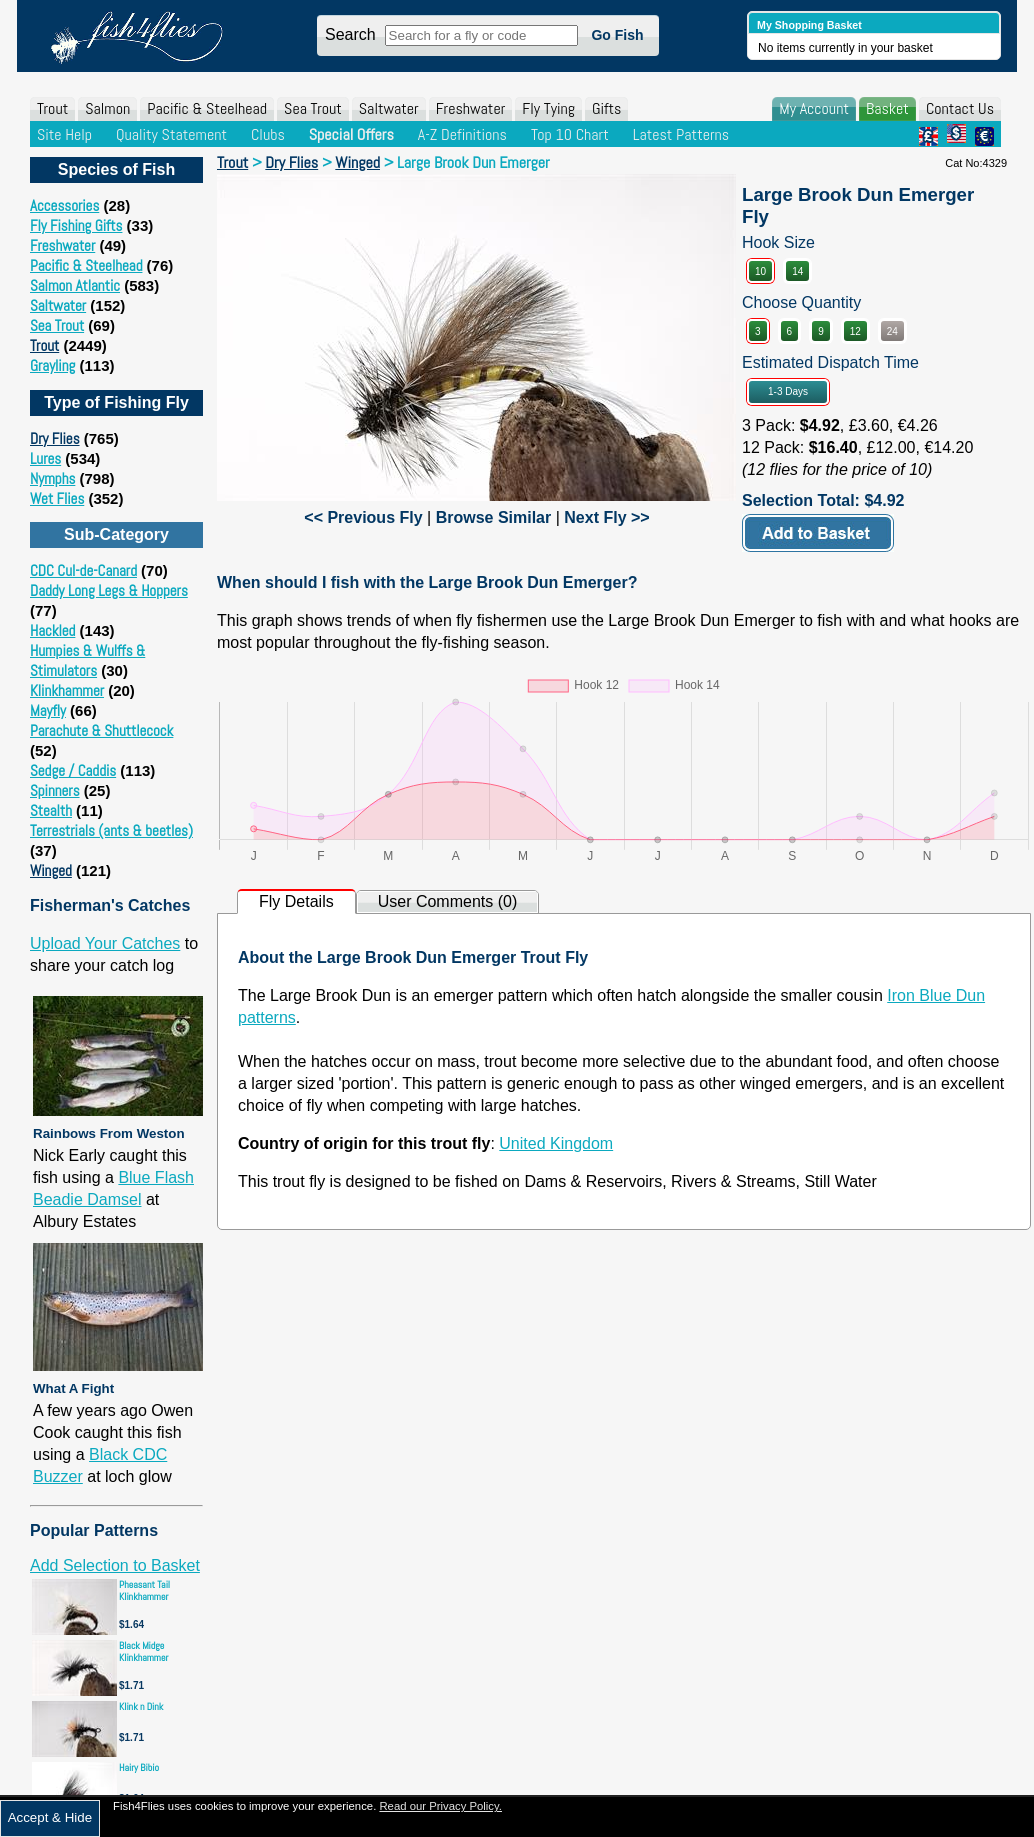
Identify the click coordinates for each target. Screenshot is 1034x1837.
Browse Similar (494, 517)
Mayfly (48, 710)
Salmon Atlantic (75, 285)
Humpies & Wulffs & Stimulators (87, 660)
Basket (887, 108)
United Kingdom (556, 1143)
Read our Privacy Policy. (440, 1806)
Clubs (268, 134)
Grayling (52, 365)
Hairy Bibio (139, 1767)
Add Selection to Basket (115, 1565)
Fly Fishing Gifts (76, 225)
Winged (51, 870)
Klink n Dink (141, 1706)
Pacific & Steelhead (207, 108)
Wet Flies (57, 498)
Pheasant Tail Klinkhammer (144, 1590)
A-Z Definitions (462, 134)
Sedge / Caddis (73, 770)
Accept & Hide (50, 1817)
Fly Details (296, 901)
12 (855, 331)
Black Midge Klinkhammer (143, 1651)
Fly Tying (548, 108)
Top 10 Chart (570, 134)
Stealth (51, 810)
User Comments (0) (448, 901)
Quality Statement (171, 134)
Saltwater (389, 108)
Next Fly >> (606, 517)
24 (892, 331)
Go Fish (617, 35)
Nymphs (52, 478)
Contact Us (960, 108)
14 (797, 271)
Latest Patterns (681, 134)
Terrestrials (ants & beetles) (111, 830)
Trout (52, 108)
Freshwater (471, 108)
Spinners (55, 790)
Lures (45, 458)
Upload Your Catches (105, 943)
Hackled (52, 630)
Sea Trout (313, 108)
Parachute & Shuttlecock (101, 730)
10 (760, 271)
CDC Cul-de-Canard (83, 570)
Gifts (606, 108)
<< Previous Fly (363, 517)
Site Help (64, 134)
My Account (814, 108)
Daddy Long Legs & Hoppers (109, 590)
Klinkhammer (67, 690)
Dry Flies (55, 438)
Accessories (64, 205)
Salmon (107, 108)
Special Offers (351, 134)
